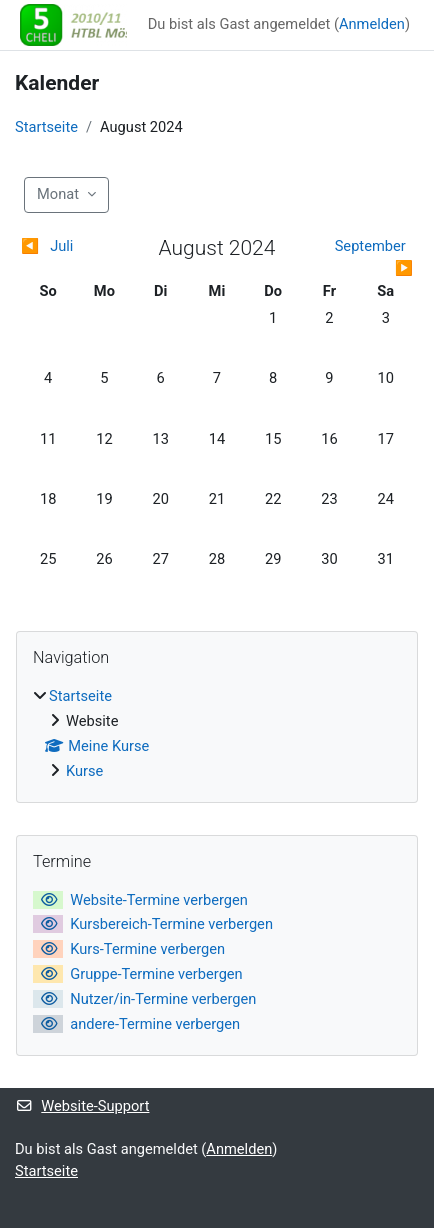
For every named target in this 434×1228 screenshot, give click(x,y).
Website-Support (82, 1106)
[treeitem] (217, 734)
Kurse (84, 771)
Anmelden (372, 24)
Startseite (46, 127)
